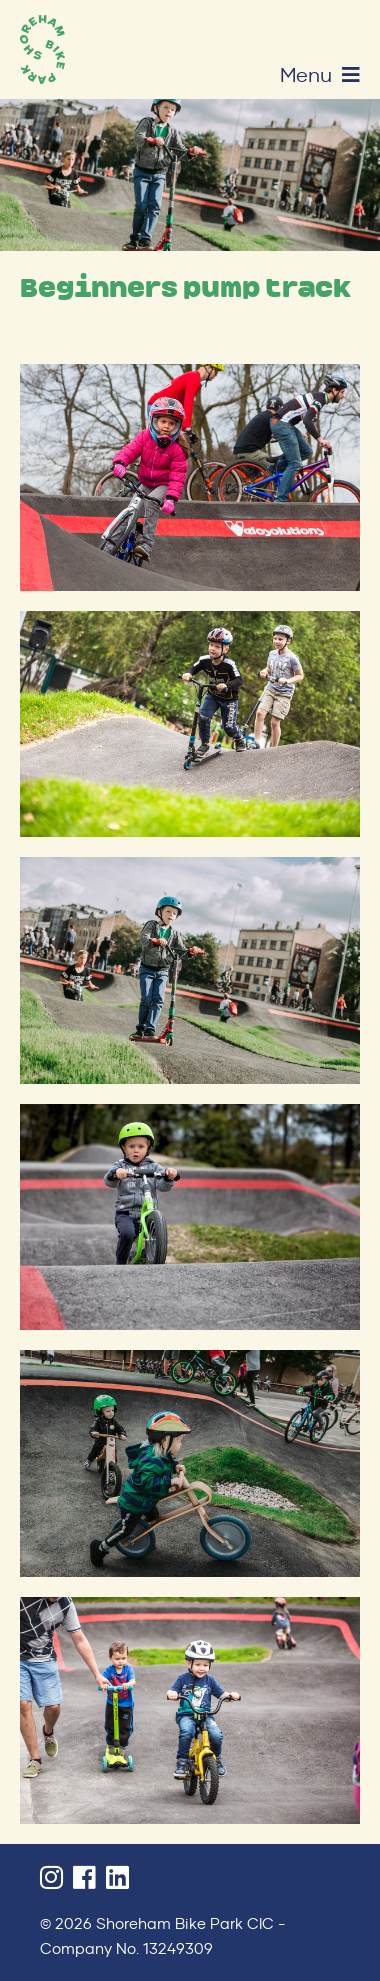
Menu (320, 75)
